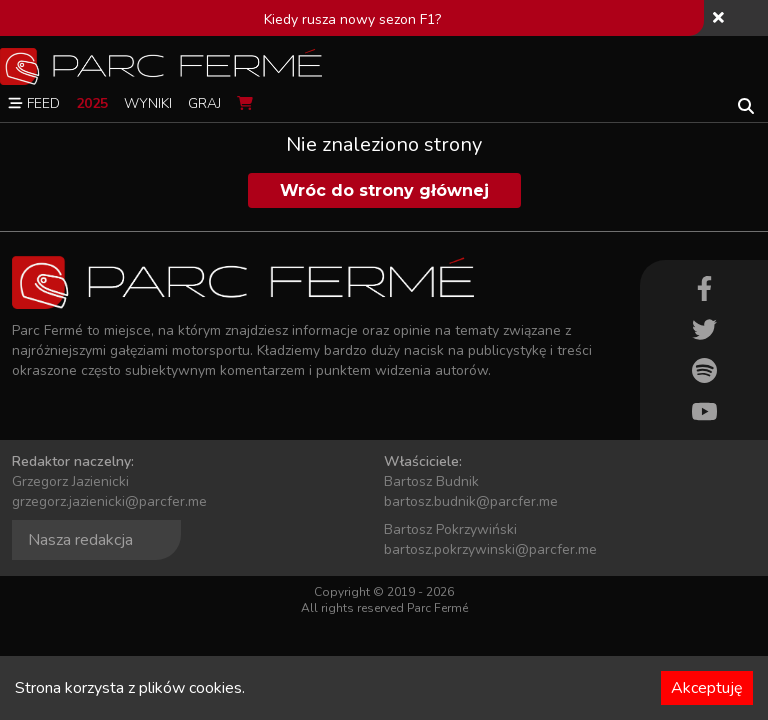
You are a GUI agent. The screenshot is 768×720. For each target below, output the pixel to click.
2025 (92, 103)
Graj (204, 103)
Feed (34, 103)
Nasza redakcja (80, 540)
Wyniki (148, 103)
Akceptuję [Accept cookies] (707, 688)
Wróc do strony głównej (384, 190)
